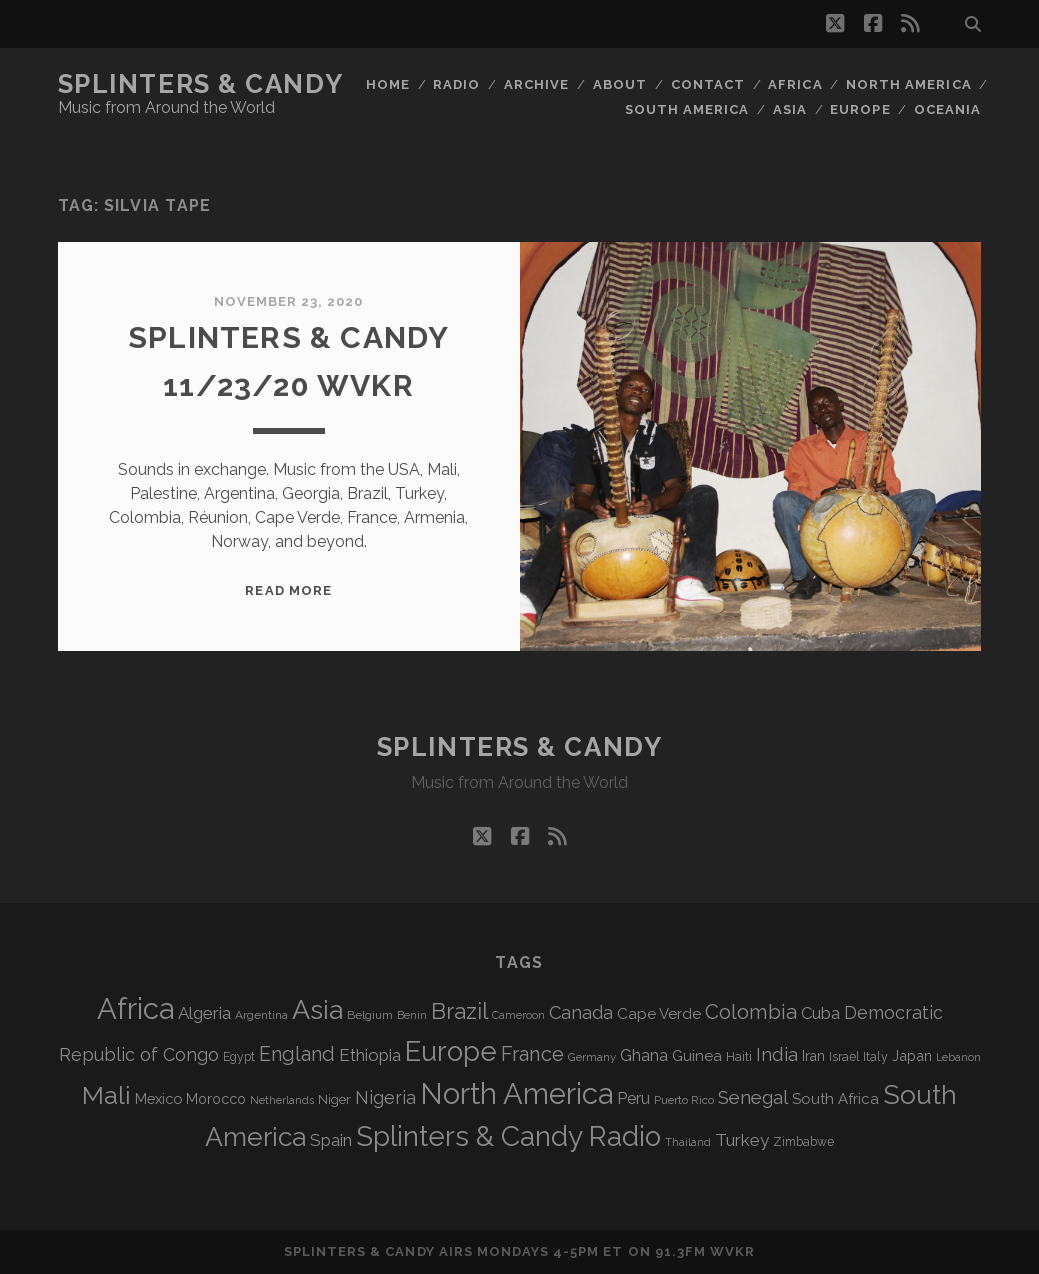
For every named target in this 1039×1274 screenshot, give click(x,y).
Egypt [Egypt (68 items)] (239, 1057)
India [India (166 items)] (777, 1054)
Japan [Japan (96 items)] (912, 1055)
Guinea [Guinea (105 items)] (697, 1056)
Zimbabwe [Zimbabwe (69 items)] (803, 1142)
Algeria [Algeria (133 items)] (204, 1013)
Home (388, 84)
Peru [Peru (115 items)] (633, 1098)
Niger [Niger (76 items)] (334, 1099)
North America (909, 84)
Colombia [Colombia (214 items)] (751, 1012)
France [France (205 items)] (532, 1054)
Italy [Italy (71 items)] (875, 1056)
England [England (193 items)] (297, 1054)
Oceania (947, 109)
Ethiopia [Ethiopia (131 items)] (370, 1055)
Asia (790, 109)
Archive (536, 84)
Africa (795, 84)
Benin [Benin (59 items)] (412, 1015)
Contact (708, 84)
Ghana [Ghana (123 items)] (644, 1055)
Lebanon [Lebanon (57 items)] (958, 1057)
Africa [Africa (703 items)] (135, 1008)
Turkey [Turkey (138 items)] (742, 1140)
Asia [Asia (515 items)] (317, 1009)
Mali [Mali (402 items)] (106, 1095)
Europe (860, 109)
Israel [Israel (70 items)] (844, 1057)
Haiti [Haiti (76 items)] (739, 1056)
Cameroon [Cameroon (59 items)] (518, 1015)
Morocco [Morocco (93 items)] (216, 1099)
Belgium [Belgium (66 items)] (370, 1015)
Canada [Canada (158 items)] (581, 1012)
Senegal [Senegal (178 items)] (753, 1097)
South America (687, 109)
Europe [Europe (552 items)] (451, 1051)
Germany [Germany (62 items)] (592, 1057)
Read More (288, 590)
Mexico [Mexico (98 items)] (158, 1098)
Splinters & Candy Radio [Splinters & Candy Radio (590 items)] (508, 1136)
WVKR (732, 1251)
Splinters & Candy (201, 84)
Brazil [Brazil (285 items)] (459, 1011)
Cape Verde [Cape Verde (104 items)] (659, 1014)
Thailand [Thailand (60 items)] (688, 1142)
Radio (456, 84)
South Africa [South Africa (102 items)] (835, 1098)
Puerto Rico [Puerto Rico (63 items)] (684, 1100)
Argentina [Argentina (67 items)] (261, 1015)
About (620, 84)
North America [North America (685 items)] (516, 1094)
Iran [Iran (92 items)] (813, 1056)
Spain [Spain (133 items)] (331, 1140)
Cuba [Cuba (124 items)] (820, 1013)
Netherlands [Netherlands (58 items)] (282, 1100)
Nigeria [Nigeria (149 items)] (385, 1097)
